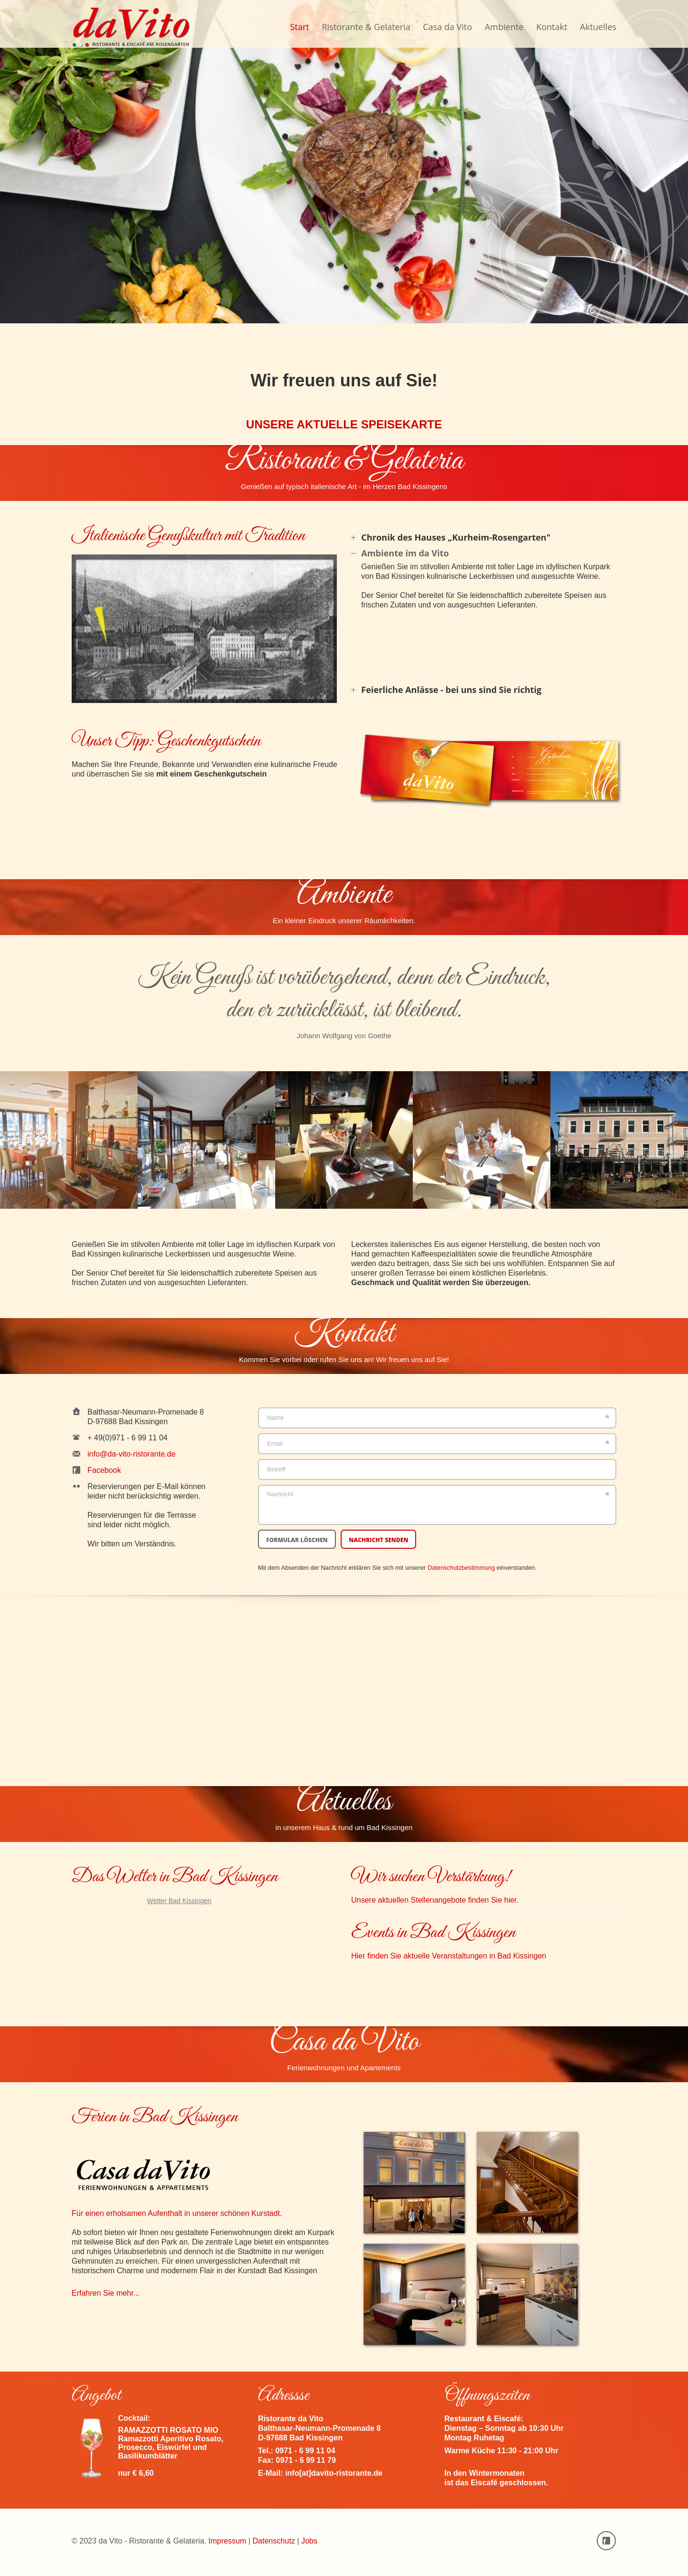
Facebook (104, 1470)
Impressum (227, 2541)
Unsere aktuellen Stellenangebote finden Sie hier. (434, 1900)
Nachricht (437, 1505)
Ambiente (503, 27)
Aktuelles (598, 27)
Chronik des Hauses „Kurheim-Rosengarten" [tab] (450, 537)
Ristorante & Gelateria (366, 27)
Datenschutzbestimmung (461, 1567)
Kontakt (551, 27)
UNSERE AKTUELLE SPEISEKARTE (344, 424)
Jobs (309, 2541)
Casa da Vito (447, 27)
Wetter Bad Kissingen (179, 1901)
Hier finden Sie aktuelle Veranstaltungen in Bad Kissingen (448, 1956)
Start (299, 27)
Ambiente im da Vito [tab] (400, 553)
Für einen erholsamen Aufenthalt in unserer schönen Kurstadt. (204, 2186)
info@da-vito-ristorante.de (131, 1454)
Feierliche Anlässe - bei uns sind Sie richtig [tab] (446, 689)
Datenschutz (273, 2541)
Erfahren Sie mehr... (106, 2293)
